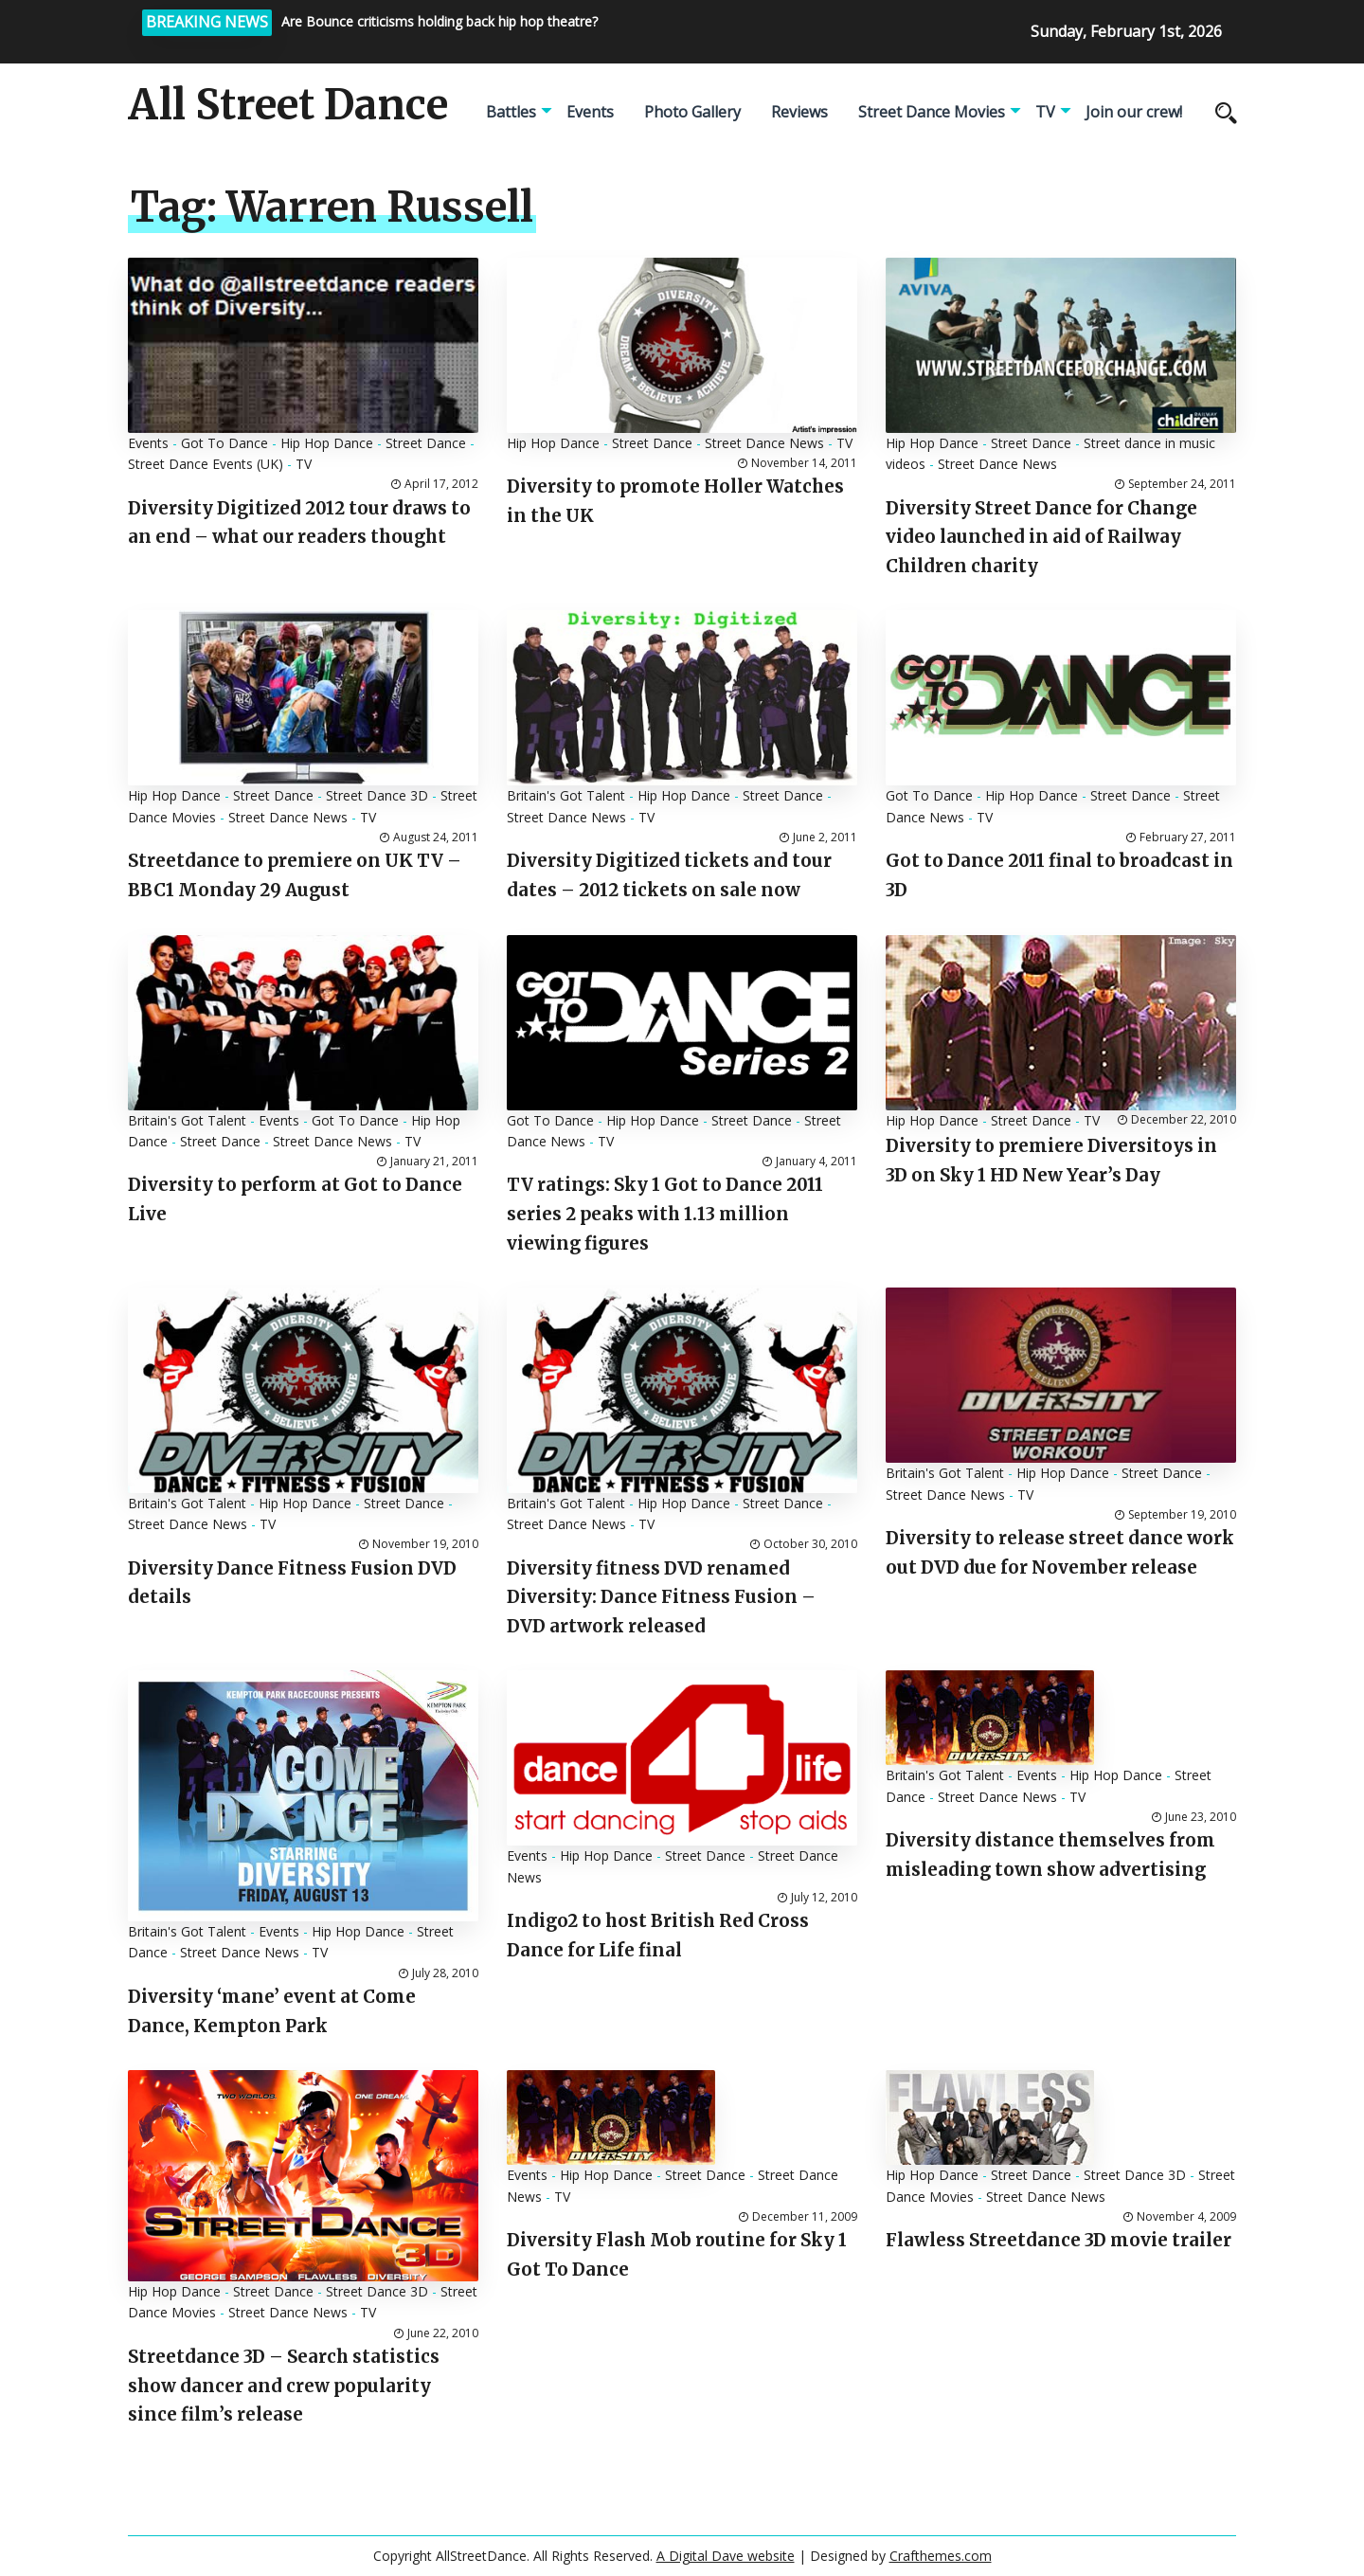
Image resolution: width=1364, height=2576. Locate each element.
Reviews (799, 111)
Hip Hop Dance (326, 443)
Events (590, 111)
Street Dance (426, 443)
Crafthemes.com (940, 2556)
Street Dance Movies (931, 111)
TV (1045, 111)
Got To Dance (224, 443)
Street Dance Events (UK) (205, 464)
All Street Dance (288, 105)
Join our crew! (1134, 111)
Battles (511, 111)
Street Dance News (764, 443)
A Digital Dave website (725, 2556)
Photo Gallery (692, 111)
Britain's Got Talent (566, 795)
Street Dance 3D (377, 795)
